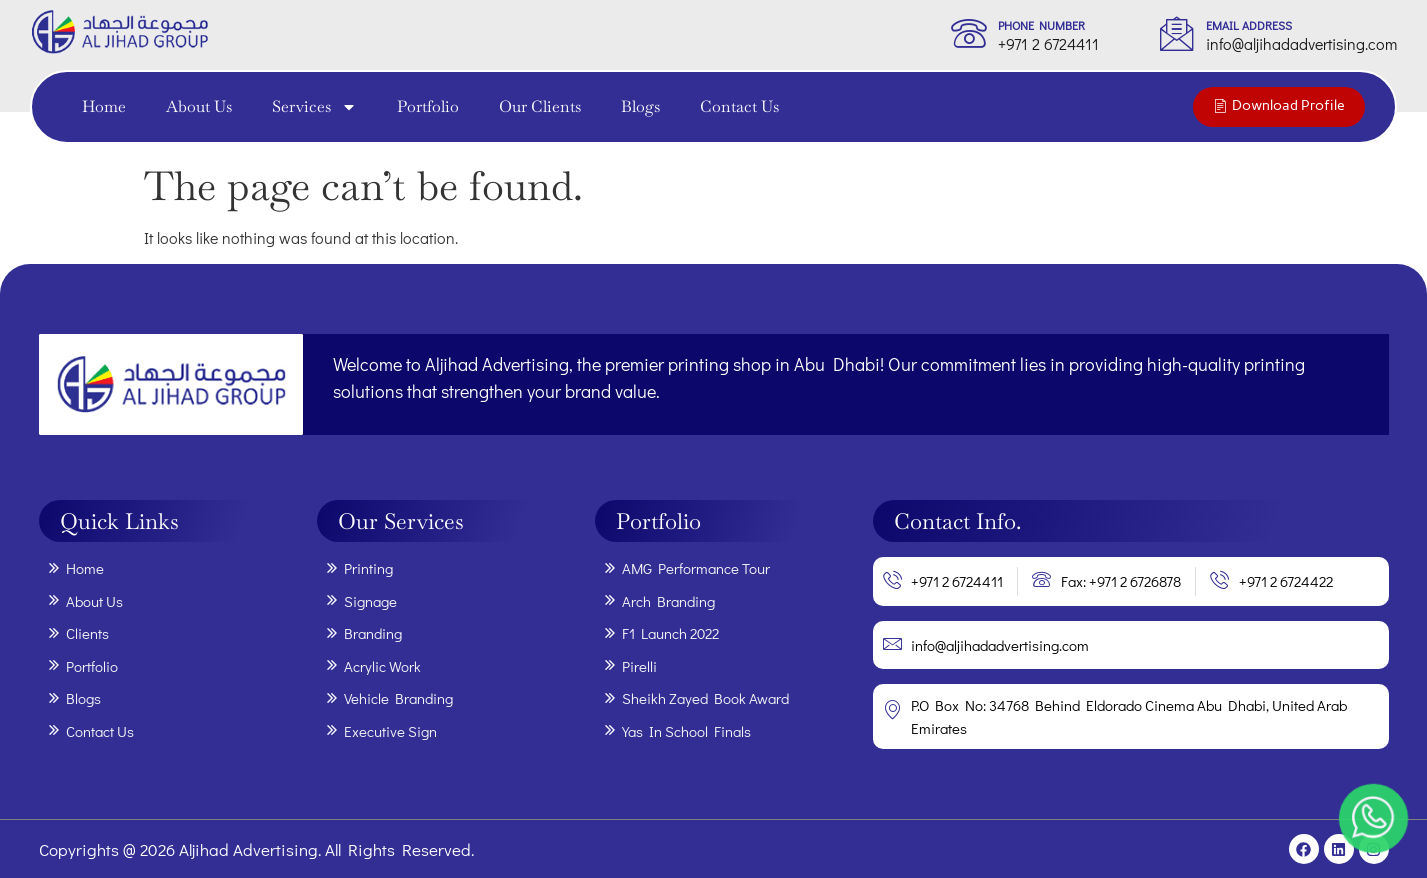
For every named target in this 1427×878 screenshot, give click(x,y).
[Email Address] (1177, 33)
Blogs (640, 106)
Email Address (1249, 25)
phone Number (1041, 25)
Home (104, 106)
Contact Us (739, 106)
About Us (199, 106)
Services (314, 107)
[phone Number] (969, 33)
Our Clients (540, 106)
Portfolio (428, 106)
